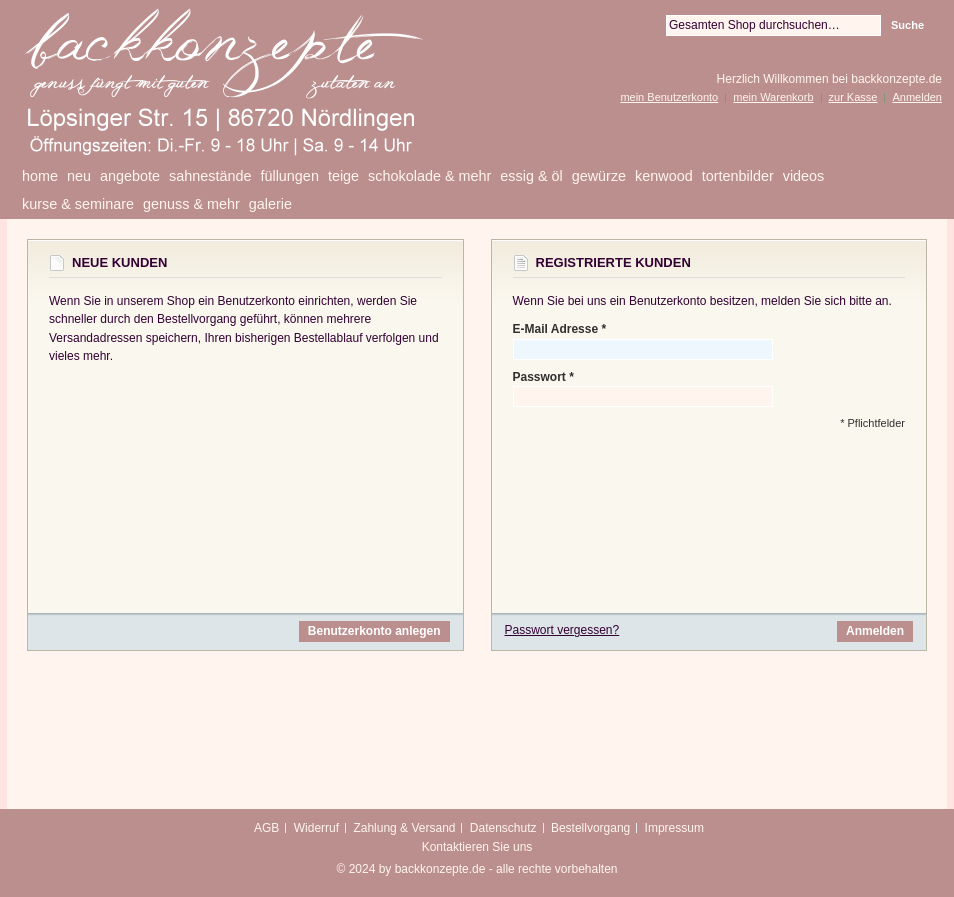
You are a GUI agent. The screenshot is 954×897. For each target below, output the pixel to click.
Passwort (539, 377)
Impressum (674, 828)
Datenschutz (503, 828)
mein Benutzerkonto (669, 97)
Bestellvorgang (590, 828)
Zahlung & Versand (404, 828)
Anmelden (917, 97)
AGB (266, 828)
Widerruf (316, 828)
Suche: (654, 25)
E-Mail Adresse (556, 329)
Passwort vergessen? (562, 630)
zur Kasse (853, 97)
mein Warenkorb (773, 97)
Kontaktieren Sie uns (477, 847)
